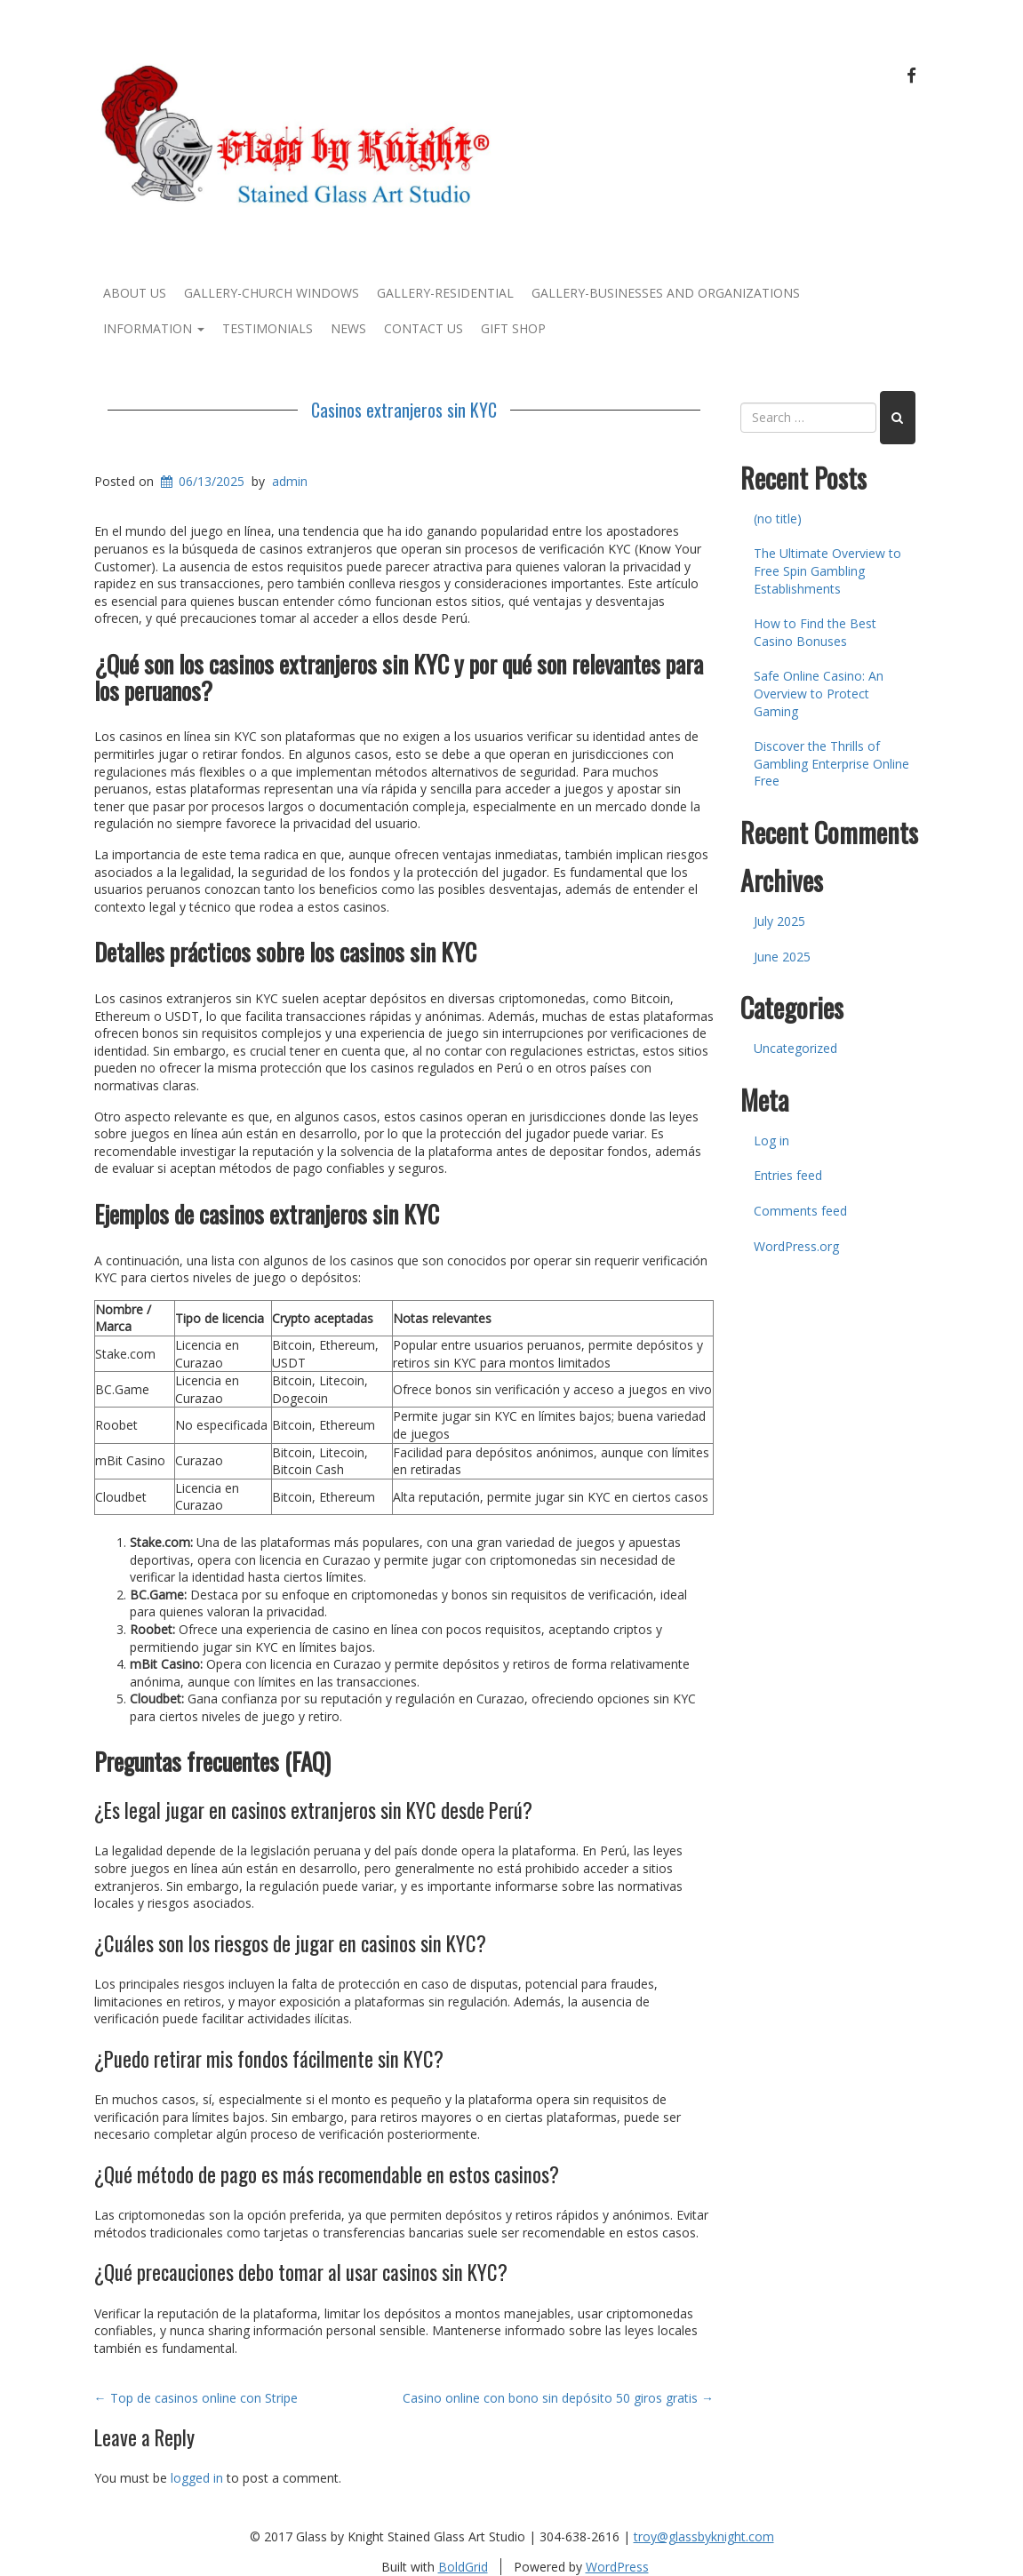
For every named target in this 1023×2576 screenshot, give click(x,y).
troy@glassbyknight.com (704, 2536)
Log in (771, 1140)
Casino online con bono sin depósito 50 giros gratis (558, 2397)
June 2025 (782, 956)
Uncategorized (795, 1048)
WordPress (617, 2566)
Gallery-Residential (445, 292)
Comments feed (800, 1210)
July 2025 (779, 921)
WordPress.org (796, 1246)
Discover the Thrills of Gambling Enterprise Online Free (831, 763)
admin (290, 481)
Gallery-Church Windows (271, 292)
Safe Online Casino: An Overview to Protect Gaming (818, 693)
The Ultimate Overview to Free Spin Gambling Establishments (827, 570)
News (348, 328)
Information (153, 328)
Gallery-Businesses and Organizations (665, 292)
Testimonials (267, 328)
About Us (134, 292)
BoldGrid (463, 2566)
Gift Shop (513, 328)
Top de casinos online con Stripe (196, 2397)
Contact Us (423, 328)
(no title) (778, 518)
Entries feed (788, 1175)
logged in (197, 2477)
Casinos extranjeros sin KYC (404, 409)
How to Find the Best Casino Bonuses (815, 632)
